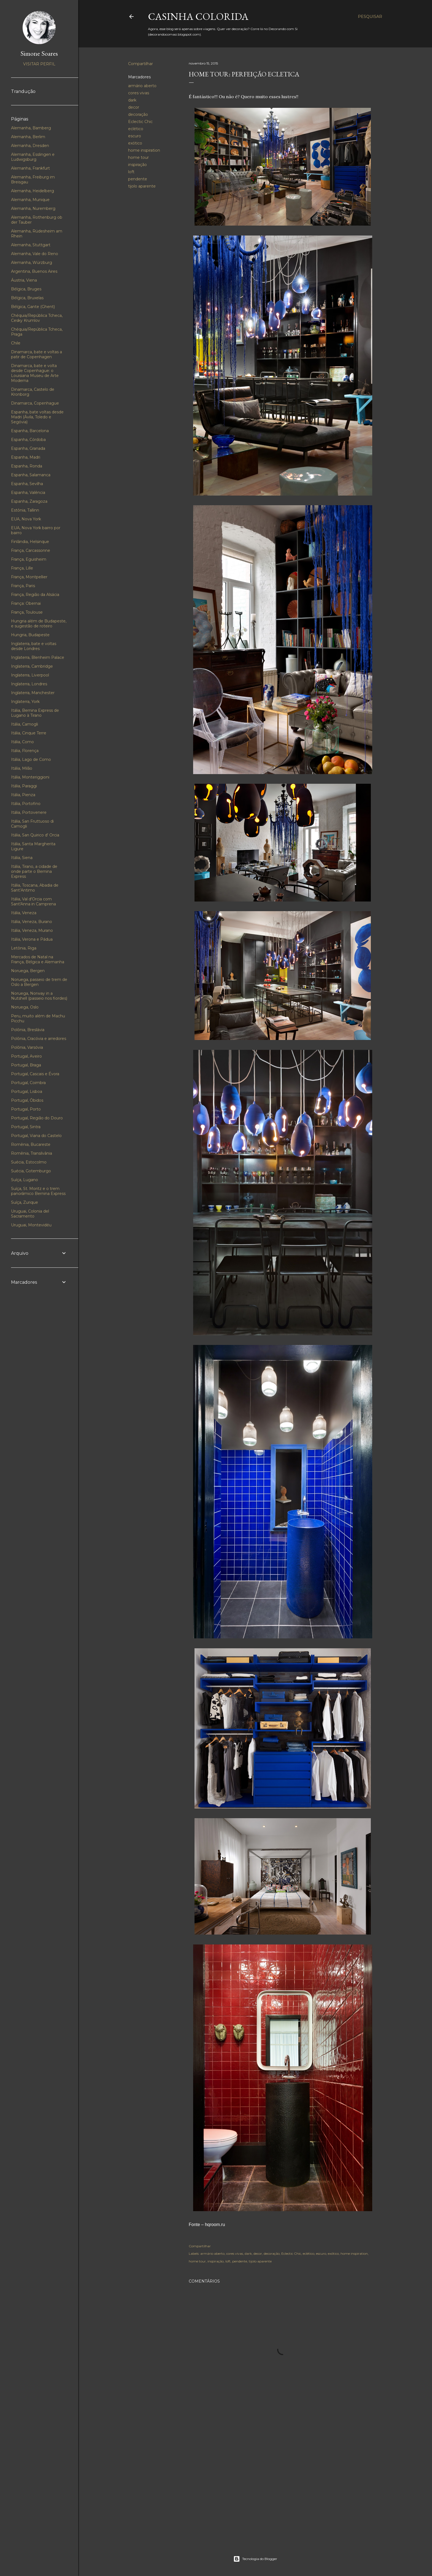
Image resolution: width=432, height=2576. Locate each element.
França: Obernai (26, 603)
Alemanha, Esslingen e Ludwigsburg (33, 157)
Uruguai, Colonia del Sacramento (30, 1214)
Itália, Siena (22, 857)
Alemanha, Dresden (30, 145)
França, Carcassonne (30, 550)
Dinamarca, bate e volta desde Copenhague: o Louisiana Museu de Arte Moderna (35, 373)
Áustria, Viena (24, 280)
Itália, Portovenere (29, 812)
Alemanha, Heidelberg (32, 190)
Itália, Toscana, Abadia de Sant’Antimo (34, 888)
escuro (134, 135)
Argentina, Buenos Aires (34, 271)
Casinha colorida (198, 16)
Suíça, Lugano (24, 1179)
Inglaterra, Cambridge (32, 666)
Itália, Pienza (23, 794)
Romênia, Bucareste (30, 1144)
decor (133, 107)
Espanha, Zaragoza (29, 501)
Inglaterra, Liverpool (30, 675)
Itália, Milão (21, 768)
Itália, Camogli (24, 724)
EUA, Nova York (26, 519)
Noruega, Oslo (25, 1007)
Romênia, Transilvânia (31, 1153)
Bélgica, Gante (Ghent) (33, 306)
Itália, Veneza (23, 912)
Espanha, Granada (28, 448)
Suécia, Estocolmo (29, 1162)
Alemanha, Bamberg (31, 127)
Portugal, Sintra (25, 1126)
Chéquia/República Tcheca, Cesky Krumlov (37, 318)
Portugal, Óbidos (27, 1100)
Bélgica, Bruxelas (27, 297)
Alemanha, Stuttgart (30, 244)
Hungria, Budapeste (30, 634)
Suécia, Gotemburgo (31, 1170)
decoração (138, 114)
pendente (137, 178)
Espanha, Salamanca (30, 474)
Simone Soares (39, 53)
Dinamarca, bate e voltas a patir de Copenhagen (36, 354)
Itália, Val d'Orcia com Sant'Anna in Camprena (33, 901)
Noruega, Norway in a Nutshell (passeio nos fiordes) (39, 996)
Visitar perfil (39, 63)
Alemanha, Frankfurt (30, 168)
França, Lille (22, 568)
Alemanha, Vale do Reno (34, 253)
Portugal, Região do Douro (37, 1118)
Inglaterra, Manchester (33, 692)
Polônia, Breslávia (27, 1029)
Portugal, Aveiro (26, 1056)
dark (132, 100)
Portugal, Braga (26, 1065)
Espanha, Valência (28, 492)
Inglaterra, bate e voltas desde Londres (33, 646)
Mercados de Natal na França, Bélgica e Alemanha (37, 959)
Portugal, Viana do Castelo (36, 1135)
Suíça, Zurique (24, 1202)
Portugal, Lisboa (26, 1091)
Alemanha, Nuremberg (33, 208)
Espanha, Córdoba (28, 439)
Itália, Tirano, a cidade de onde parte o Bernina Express (34, 871)
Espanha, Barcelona (30, 430)
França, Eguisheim (28, 559)
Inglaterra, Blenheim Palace (37, 657)
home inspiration (144, 150)
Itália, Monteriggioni (30, 777)
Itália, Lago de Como (31, 759)
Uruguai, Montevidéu (31, 1225)
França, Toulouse (27, 612)
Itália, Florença (25, 750)
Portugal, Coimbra (28, 1082)
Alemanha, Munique (30, 199)
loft (131, 171)
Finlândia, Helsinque (30, 541)
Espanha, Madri (25, 457)
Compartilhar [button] (140, 63)
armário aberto (142, 85)
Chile (15, 343)
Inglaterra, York (25, 701)
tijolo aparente (142, 186)
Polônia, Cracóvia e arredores (38, 1038)
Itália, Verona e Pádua (32, 939)
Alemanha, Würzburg (31, 262)
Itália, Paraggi (24, 785)
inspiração (137, 164)
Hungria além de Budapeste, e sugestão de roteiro (38, 623)
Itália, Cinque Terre (28, 733)
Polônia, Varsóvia (27, 1047)
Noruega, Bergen (28, 970)
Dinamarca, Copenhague (35, 403)
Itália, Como (22, 741)
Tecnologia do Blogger (255, 2559)
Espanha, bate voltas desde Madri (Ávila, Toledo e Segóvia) (37, 417)
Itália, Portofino (25, 803)
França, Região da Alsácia (35, 594)
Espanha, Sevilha (27, 483)
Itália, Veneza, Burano (31, 921)
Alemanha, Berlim (28, 136)
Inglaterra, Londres (29, 683)
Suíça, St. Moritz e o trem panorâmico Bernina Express (38, 1191)
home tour (138, 157)
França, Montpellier (29, 576)
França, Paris (23, 585)
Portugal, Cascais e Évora (35, 1073)
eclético (135, 128)
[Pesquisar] (370, 16)
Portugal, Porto (26, 1109)
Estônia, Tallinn (25, 510)
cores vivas (138, 92)
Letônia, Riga (23, 948)
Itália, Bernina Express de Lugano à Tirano (35, 713)
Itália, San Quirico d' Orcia (35, 835)
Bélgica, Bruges (26, 289)
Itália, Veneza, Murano (32, 930)
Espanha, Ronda (26, 466)
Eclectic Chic (140, 121)
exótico (135, 143)
